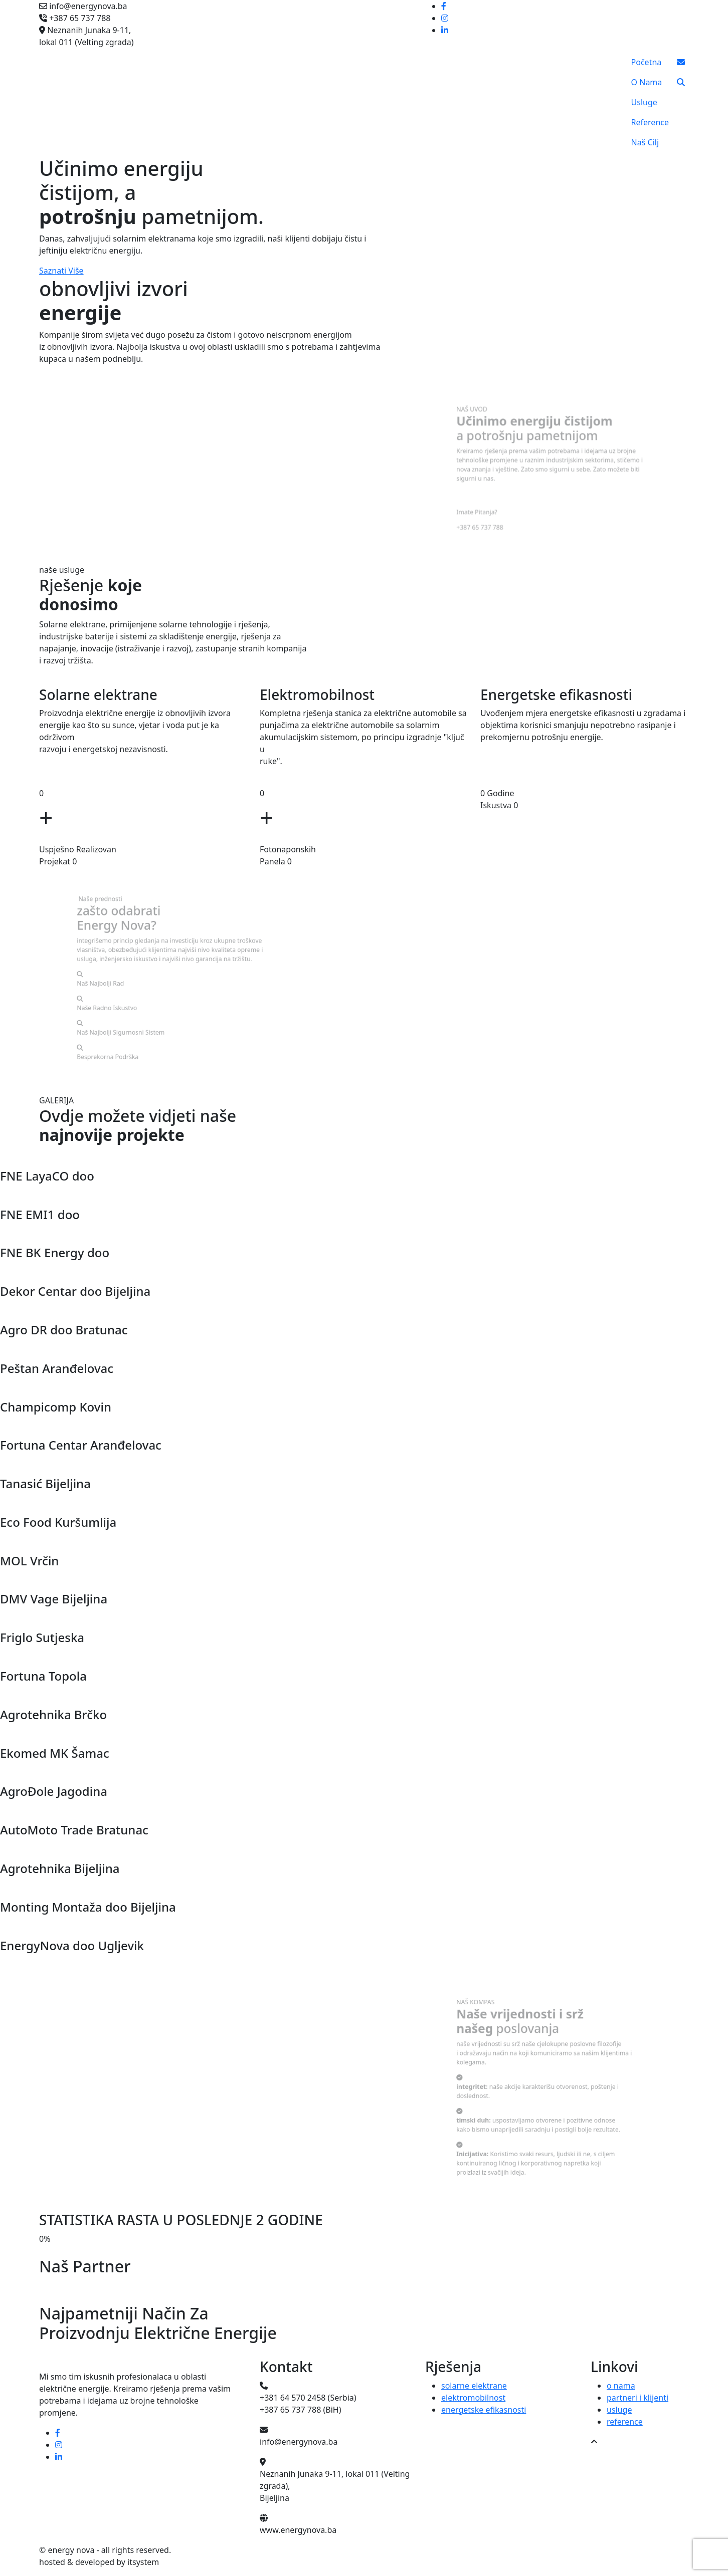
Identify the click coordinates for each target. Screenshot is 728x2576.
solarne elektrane (474, 2385)
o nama (621, 2385)
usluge (619, 2409)
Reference (650, 122)
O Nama (646, 82)
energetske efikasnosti (483, 2409)
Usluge (644, 102)
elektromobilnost (473, 2397)
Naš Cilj (645, 142)
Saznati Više (61, 270)
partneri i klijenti (637, 2397)
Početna (646, 62)
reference (625, 2421)
